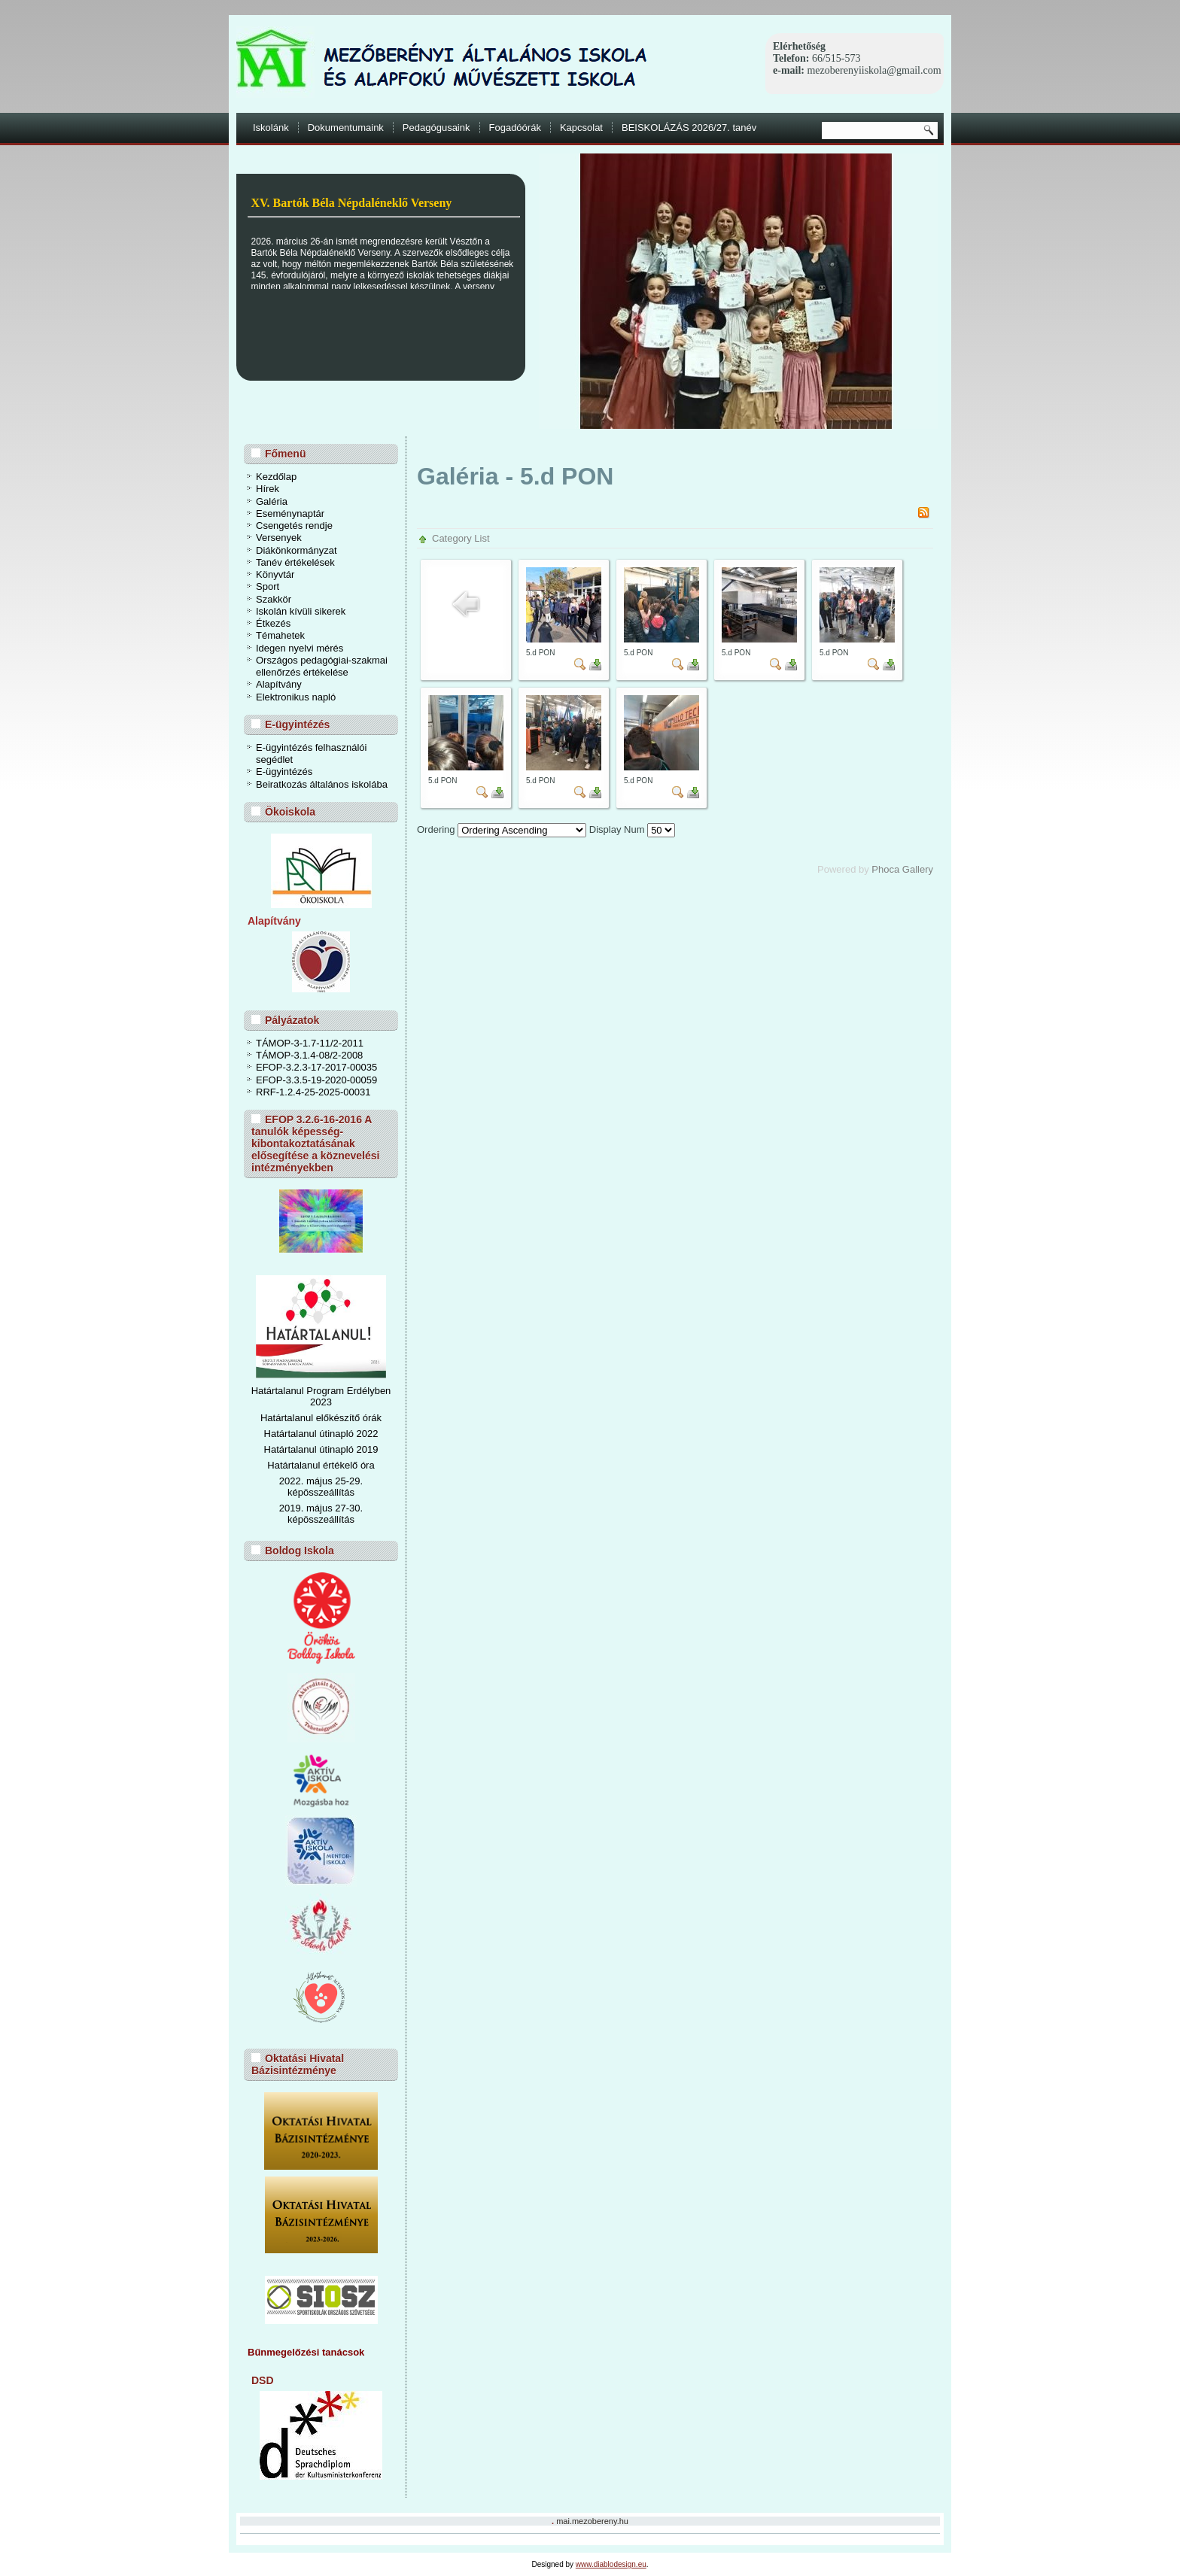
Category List (461, 538)
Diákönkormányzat (296, 550)
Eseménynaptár (290, 513)
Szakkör (273, 599)
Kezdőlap (276, 476)
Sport (267, 586)
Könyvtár (275, 574)
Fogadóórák (515, 127)
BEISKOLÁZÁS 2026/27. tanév (689, 127)
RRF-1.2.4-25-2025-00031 (313, 1092)
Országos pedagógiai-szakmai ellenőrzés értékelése (322, 666)
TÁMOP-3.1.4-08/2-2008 (309, 1055)
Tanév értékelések (295, 562)
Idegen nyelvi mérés (299, 648)
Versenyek (279, 537)
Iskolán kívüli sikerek (300, 611)
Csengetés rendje (294, 525)
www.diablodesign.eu (611, 2564)
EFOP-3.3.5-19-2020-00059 (316, 1080)
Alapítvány (279, 684)
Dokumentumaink (346, 127)
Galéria (271, 501)
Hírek (267, 488)
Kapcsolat (581, 127)
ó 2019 (363, 1449)
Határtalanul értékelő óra (320, 1465)
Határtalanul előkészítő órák (321, 1417)
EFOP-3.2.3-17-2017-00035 (316, 1067)
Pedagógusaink (436, 127)
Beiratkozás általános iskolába (322, 784)
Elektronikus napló (296, 697)
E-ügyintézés (284, 771)
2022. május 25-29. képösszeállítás (321, 1486)
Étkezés (273, 623)
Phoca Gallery (902, 869)
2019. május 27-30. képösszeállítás (321, 1513)
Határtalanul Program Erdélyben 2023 (321, 1396)
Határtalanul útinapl (306, 1449)
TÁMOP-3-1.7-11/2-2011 (309, 1043)
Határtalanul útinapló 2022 (321, 1433)
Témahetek (280, 635)
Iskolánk (271, 127)
